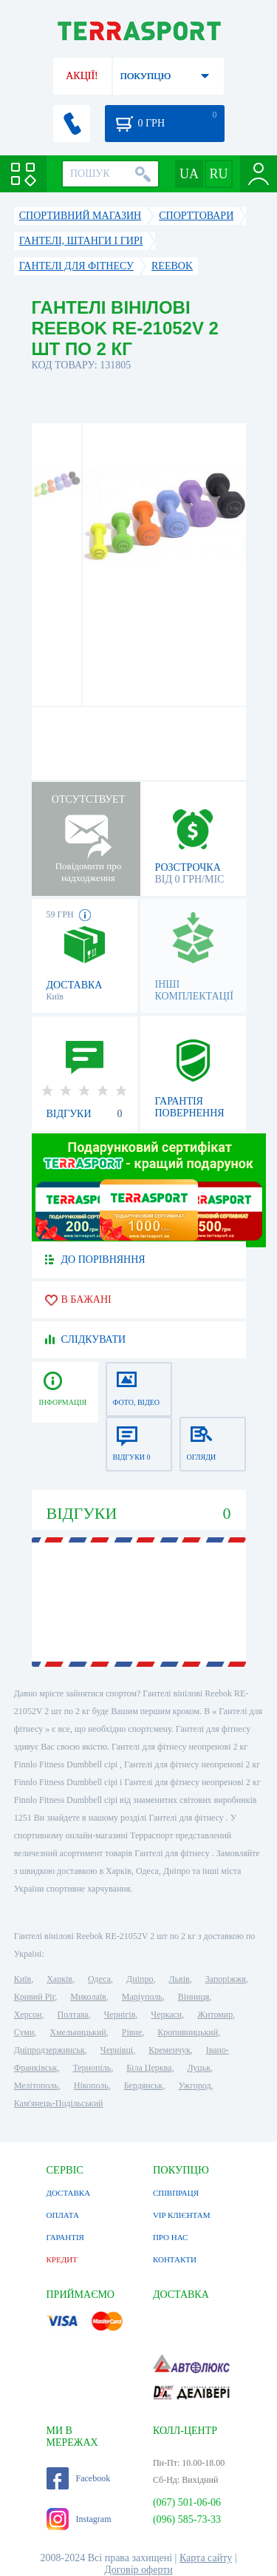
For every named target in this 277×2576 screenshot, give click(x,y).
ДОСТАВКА (69, 2192)
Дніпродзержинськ (49, 2050)
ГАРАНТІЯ (65, 2237)
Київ (22, 1979)
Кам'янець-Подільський (58, 2103)
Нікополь (91, 2085)
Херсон (28, 2014)
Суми (24, 2032)
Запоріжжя (225, 1979)
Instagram (79, 2519)
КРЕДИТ (62, 2259)
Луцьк (199, 2068)
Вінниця (194, 1997)
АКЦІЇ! (82, 75)
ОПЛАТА (63, 2215)
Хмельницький (77, 2032)
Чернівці (116, 2050)
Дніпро (139, 1979)
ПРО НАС (170, 2237)
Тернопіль (91, 2068)
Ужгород (194, 2085)
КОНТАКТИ (174, 2259)
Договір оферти (138, 2569)
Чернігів (120, 2014)
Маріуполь (142, 1997)
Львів (178, 1979)
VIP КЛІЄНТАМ (182, 2215)
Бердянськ (143, 2085)
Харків (59, 1979)
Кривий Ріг (34, 1997)
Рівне (132, 2032)
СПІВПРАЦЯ (176, 2192)
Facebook (79, 2478)
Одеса (99, 1979)
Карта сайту (205, 2557)
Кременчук (169, 2050)
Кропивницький (187, 2032)
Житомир (215, 2014)
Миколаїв (88, 1997)
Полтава (73, 2014)
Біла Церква (148, 2068)
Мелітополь (36, 2085)
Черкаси (166, 2014)
